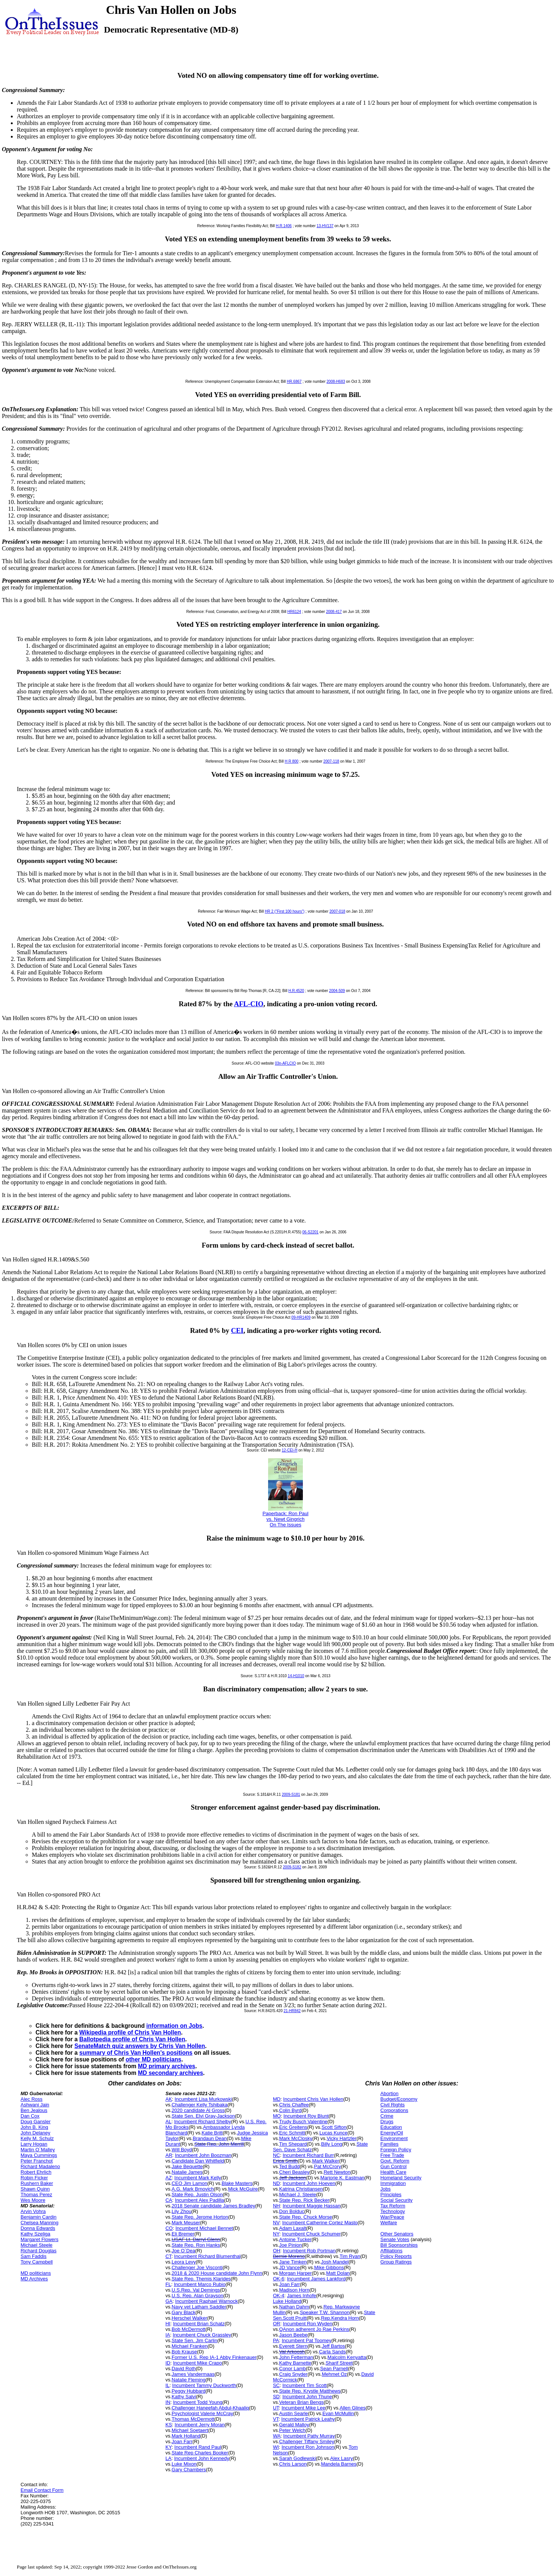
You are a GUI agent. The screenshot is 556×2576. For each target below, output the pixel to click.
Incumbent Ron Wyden (307, 2323)
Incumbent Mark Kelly (197, 2177)
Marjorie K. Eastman (342, 2177)
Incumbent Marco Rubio (199, 2284)
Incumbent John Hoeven (309, 2183)
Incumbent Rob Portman (309, 2250)
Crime (386, 2116)
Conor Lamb (292, 2368)
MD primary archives (166, 2066)
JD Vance (289, 2267)
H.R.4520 (296, 991)
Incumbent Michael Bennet (204, 2228)
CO (169, 2228)
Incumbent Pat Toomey (307, 2340)
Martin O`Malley (38, 2149)
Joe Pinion (290, 2245)
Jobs (385, 2189)
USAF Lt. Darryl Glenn (196, 2239)
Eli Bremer (183, 2234)
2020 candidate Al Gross (198, 2110)
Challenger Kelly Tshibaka (199, 2105)
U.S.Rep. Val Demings (196, 2290)
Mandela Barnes (339, 2464)
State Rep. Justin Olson (197, 2194)
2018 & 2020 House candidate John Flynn (217, 2273)
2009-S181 (291, 1794)
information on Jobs (174, 2026)
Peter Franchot (37, 2161)
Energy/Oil (391, 2133)
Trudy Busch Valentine (303, 2121)
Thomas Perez (36, 2194)
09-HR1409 (300, 1317)
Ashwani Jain (35, 2105)
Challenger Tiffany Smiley (306, 2441)
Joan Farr (182, 2441)
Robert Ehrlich (36, 2172)
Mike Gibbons (329, 2267)
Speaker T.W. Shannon (325, 2312)
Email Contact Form (42, 2490)
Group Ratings (396, 2262)
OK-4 (278, 2295)
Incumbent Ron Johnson (308, 2447)
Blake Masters (237, 2183)
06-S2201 (310, 1232)
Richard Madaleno (40, 2166)
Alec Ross (32, 2099)
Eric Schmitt (292, 2133)
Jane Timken (293, 2262)
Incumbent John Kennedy (201, 2458)
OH (276, 2250)
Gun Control (393, 2166)
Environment (394, 2138)
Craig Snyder (293, 2374)
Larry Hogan (34, 2144)
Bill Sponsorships (399, 2245)
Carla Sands (332, 2351)
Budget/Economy (398, 2099)
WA (276, 2436)
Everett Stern (293, 2346)
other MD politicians (153, 2059)
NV (276, 2222)
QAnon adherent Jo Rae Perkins (314, 2329)
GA (168, 2301)
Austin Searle (293, 2413)
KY (168, 2447)
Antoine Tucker (295, 2239)
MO (277, 2116)
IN (167, 2402)
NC (276, 2155)
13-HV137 (325, 226)
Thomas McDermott (193, 2419)
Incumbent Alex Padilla (199, 2200)
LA (168, 2458)
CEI (237, 1330)
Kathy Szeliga (35, 2234)
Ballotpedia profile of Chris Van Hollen (132, 2039)
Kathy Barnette (295, 2363)
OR (276, 2323)
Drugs (386, 2121)
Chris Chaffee (294, 2105)
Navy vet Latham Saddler (199, 2307)
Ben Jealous (34, 2110)
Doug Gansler (35, 2121)
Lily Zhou (181, 2211)
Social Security (396, 2200)
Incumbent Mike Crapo (197, 2363)
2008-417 (334, 612)
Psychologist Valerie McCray (202, 2413)
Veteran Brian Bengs (301, 2402)
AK (168, 2099)
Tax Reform (392, 2206)
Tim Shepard (293, 2144)
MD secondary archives (170, 2073)
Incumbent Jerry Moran (200, 2424)
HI (167, 2323)
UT (276, 2408)
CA (168, 2200)
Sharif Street (339, 2363)
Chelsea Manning (39, 2222)
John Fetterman (296, 2357)
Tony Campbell (37, 2262)
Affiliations (391, 2250)
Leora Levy (184, 2262)
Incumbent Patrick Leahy (308, 2419)
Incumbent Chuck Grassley (202, 2335)
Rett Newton (337, 2172)
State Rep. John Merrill (219, 2144)
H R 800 (291, 761)
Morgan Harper (295, 2273)
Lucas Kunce (333, 2133)
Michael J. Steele (297, 2194)
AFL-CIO (249, 1004)
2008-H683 (335, 381)
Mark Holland (186, 2436)
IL (167, 2385)
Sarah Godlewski (297, 2458)
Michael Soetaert (190, 2430)
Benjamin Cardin (38, 2217)
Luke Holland (287, 2301)
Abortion (389, 2093)
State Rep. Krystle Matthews (310, 2391)
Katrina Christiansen (301, 2189)
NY (276, 2234)
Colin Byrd (290, 2110)
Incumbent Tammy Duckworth (204, 2385)
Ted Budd (289, 2166)
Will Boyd (182, 2149)
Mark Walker (325, 2161)
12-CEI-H (289, 1450)
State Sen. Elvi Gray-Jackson (203, 2116)
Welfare (388, 2222)
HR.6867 (294, 381)
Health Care (393, 2172)
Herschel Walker (189, 2318)
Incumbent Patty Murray (309, 2436)
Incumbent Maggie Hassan (312, 2206)
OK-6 (278, 2279)
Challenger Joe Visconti (197, 2267)
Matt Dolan (338, 2273)
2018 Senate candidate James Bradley (213, 2206)
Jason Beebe (293, 2335)
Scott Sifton (334, 2127)
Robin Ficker (34, 2177)
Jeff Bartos (333, 2346)
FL (168, 2284)
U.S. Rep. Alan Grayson (197, 2295)
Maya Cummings (39, 2155)
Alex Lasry (341, 2458)
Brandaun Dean (210, 2138)
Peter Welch (292, 2430)
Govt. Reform (394, 2161)
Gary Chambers (189, 2469)
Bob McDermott (188, 2329)
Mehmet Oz (334, 2374)
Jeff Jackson (292, 2177)
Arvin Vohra (33, 2211)
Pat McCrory (327, 2166)
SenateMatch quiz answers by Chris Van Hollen (139, 2046)
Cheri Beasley (294, 2172)
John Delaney (35, 2133)
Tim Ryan (350, 2256)
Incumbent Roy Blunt (306, 2116)
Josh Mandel (335, 2262)
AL (168, 2121)
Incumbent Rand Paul (197, 2447)
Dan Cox (30, 2116)
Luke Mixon (184, 2464)
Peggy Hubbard (188, 2391)
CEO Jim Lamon (189, 2183)
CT (168, 2256)
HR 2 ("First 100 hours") (284, 911)
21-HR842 (292, 2011)
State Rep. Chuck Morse (305, 2217)
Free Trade (392, 2155)
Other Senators (396, 2234)
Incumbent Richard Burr (308, 2155)
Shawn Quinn (35, 2189)
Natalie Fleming (188, 2380)
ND (276, 2183)
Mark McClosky (296, 2138)
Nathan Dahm (294, 2307)
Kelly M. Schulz (37, 2138)
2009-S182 (292, 1867)
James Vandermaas (193, 2374)
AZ (168, 2177)
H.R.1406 (284, 226)
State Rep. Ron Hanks (196, 2245)
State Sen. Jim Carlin (194, 2340)
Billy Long (331, 2144)
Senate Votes (394, 2239)
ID (167, 2363)
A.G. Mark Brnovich (193, 2189)
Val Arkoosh (292, 2351)
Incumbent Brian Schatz (199, 2323)
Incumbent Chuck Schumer (311, 2234)
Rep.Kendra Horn (340, 2318)
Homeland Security (400, 2177)
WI (276, 2447)
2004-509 (337, 991)
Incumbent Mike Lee (303, 2408)
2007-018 (337, 911)
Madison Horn (294, 2290)
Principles (390, 2194)
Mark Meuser (186, 2222)
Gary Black (184, 2312)
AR (168, 2155)
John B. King (34, 2127)
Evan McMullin (338, 2413)
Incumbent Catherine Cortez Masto (320, 2222)
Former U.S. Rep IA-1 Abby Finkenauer (214, 2357)
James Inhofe (301, 2295)
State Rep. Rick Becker (304, 2200)
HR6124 (294, 612)
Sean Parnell (334, 2368)
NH (276, 2206)
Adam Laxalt (292, 2228)
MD (276, 2099)
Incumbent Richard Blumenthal (207, 2256)
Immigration (393, 2183)
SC (276, 2385)
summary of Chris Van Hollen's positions (136, 2052)
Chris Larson (293, 2464)
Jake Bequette (187, 2166)
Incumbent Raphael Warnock (206, 2301)
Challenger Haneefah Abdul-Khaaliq (210, 2408)
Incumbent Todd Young (197, 2402)
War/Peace (392, 2217)
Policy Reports (396, 2256)
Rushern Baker (37, 2183)
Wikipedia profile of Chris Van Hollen (130, 2032)
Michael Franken (190, 2346)
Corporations (394, 2110)
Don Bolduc (291, 2211)
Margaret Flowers (39, 2239)
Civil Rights (392, 2105)
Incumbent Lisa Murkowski (203, 2099)
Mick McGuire (243, 2189)
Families (389, 2144)
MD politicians (36, 2273)
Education (391, 2127)
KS (168, 2424)
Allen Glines (352, 2408)
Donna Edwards (38, 2228)
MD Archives (34, 2279)
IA (167, 2335)
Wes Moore (33, 2200)
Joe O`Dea (183, 2250)
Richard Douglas (38, 2250)
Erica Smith (285, 2161)
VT (276, 2419)
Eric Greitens (293, 2127)
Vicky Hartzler (342, 2138)
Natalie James (187, 2172)
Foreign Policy (395, 2149)
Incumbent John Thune (307, 2396)
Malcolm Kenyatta (347, 2357)
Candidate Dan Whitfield (198, 2161)
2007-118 (331, 761)
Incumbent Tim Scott (304, 2385)
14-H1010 (296, 1676)
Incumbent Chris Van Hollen (313, 2099)
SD (276, 2396)
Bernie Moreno (289, 2256)
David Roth (184, 2368)
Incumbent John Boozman (203, 2155)
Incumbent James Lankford (316, 2279)
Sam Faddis (33, 2256)
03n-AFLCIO (285, 1063)
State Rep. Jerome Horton (200, 2217)
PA (276, 2340)
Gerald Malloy (294, 2424)
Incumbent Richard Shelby (202, 2121)
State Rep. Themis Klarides (201, 2279)
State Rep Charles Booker (200, 2453)
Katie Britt (212, 2133)
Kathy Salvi (184, 2396)
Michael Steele (36, 2245)
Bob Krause (184, 2351)
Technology (392, 2211)
